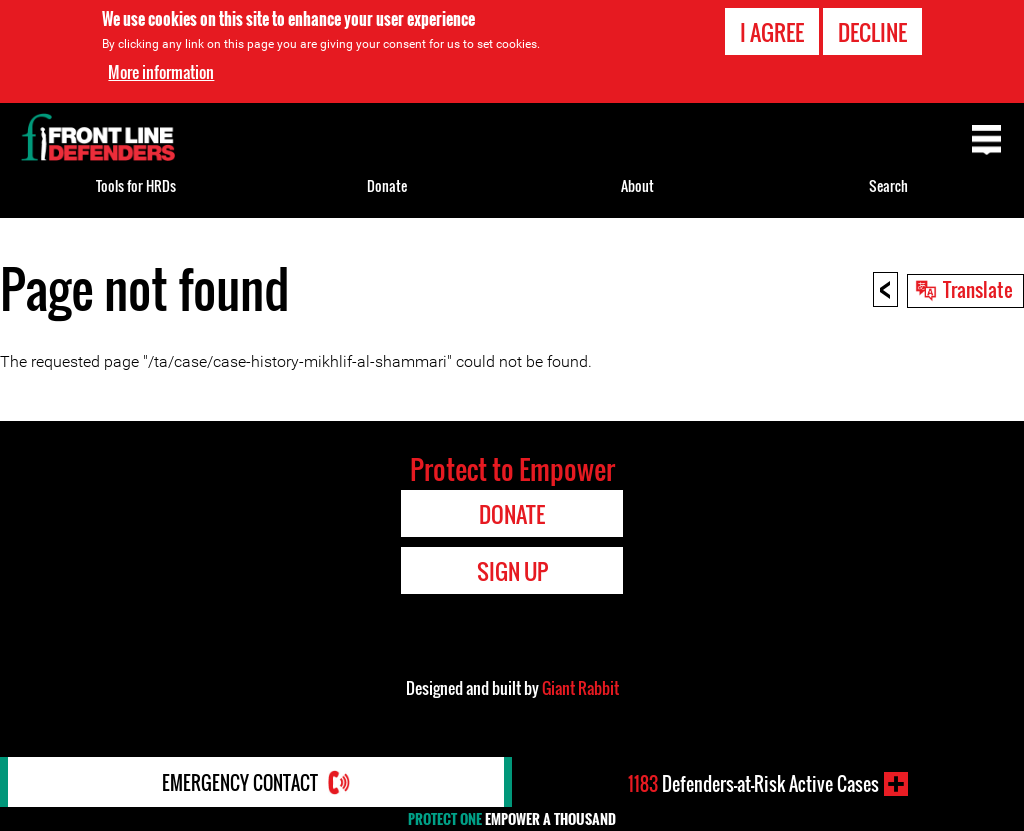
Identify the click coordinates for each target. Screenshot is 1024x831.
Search (888, 185)
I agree (772, 32)
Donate (387, 185)
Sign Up (512, 571)
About (637, 185)
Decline (872, 32)
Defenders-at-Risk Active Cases (753, 784)
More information (161, 72)
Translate (978, 289)
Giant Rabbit (580, 688)
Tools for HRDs (136, 185)
